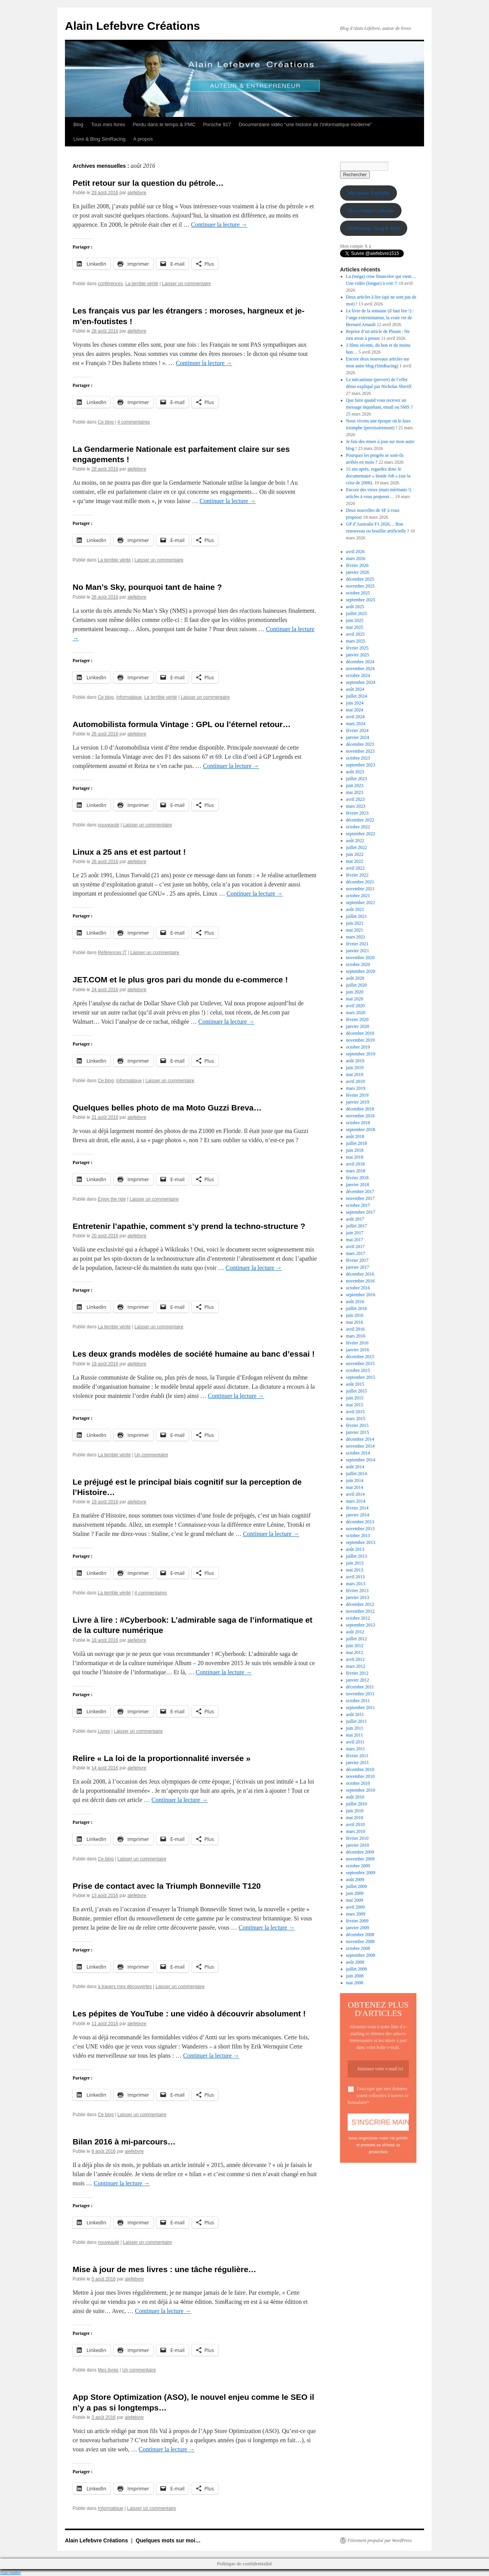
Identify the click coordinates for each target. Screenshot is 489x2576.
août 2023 (355, 771)
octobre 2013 (358, 1535)
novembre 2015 (360, 1363)
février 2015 (357, 1425)
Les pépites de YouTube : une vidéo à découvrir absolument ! (189, 2013)
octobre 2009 (358, 1865)
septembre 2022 (360, 833)
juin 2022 (355, 854)
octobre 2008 (358, 1948)
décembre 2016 (360, 1274)
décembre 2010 (360, 1769)
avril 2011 (355, 1742)
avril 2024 (355, 716)
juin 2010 (355, 1810)
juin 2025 (355, 620)
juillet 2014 (356, 1473)
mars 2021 (355, 937)
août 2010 (355, 1797)
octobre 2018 (358, 1122)
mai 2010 (354, 1817)
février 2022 (357, 875)
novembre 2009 (360, 1859)
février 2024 (357, 730)
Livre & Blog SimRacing (99, 139)
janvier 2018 (357, 1184)
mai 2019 (354, 1074)
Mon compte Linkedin (371, 210)
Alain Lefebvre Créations (132, 25)
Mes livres (108, 2370)
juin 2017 (355, 1232)
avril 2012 (355, 1659)
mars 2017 (355, 1253)
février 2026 (357, 565)
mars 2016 (355, 1336)
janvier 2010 (357, 1845)
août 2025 (355, 606)
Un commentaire (151, 1455)
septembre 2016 (360, 1294)
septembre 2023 (360, 765)
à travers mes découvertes (125, 1986)
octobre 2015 (358, 1370)
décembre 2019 (360, 1033)
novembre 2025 (360, 586)
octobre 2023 (358, 758)
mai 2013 (354, 1570)
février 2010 (357, 1838)
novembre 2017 (360, 1198)
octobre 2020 (358, 964)
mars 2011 (355, 1748)
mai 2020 (354, 999)
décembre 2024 (360, 661)
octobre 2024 (358, 675)
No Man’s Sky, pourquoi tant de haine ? (147, 587)
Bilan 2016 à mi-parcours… (124, 2141)
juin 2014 (355, 1480)
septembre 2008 (360, 1955)
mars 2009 (355, 1914)
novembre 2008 (360, 1941)
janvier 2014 (357, 1515)
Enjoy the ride (112, 1199)
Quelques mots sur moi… (168, 2540)
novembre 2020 (360, 957)
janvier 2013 (357, 1597)
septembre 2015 (360, 1377)
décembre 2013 (360, 1521)
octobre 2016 (358, 1287)
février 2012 (357, 1673)
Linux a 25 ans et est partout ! (129, 851)
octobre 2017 (358, 1205)
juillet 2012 (356, 1638)
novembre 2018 (360, 1115)
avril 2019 (355, 1081)
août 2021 (355, 909)
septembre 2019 (360, 1054)
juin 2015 (355, 1398)
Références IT (112, 952)
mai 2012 (354, 1652)
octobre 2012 (358, 1618)
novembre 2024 (360, 668)
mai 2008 (354, 1982)
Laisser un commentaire (186, 283)
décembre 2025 (360, 579)
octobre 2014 (358, 1453)
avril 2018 (355, 1164)
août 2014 (355, 1466)
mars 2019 (355, 1088)
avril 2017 (355, 1246)
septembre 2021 (360, 902)
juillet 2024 (356, 696)
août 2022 (355, 840)
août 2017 (355, 1219)
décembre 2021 (360, 882)
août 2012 (355, 1632)
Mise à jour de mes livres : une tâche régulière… (164, 2269)
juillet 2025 (356, 613)
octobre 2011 (358, 1700)
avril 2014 (355, 1494)
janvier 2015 (357, 1432)
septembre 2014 (360, 1459)
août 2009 (355, 1879)
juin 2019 (355, 1067)
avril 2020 (355, 1005)
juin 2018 (355, 1150)
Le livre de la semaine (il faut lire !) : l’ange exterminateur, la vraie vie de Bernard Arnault (380, 317)
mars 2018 (355, 1171)
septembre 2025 (360, 599)
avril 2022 (355, 868)
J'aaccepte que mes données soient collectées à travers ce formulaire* (378, 2095)
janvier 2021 (357, 950)
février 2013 (357, 1590)
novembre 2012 (360, 1611)
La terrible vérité (141, 283)
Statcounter (10, 2572)
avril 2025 (355, 634)
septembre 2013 (360, 1542)
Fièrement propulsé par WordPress (379, 2540)
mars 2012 (355, 1666)
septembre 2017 (360, 1212)
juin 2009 (355, 1893)
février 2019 (357, 1095)
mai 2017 (354, 1239)
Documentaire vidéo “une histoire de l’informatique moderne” (305, 124)
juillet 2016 (356, 1308)
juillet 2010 (356, 1804)
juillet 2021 (356, 916)
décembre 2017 (360, 1191)
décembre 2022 (360, 820)
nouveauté (108, 825)
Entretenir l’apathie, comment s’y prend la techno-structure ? (189, 1226)
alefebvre (136, 192)
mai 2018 (354, 1157)
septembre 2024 (360, 682)
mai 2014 (354, 1487)
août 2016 (355, 1301)
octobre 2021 (358, 895)
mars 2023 (355, 806)
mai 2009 (354, 1900)
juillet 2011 (356, 1721)
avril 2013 (355, 1576)
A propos (143, 139)
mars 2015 (355, 1418)
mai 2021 (354, 930)
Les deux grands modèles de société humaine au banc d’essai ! (194, 1353)
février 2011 (357, 1755)
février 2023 (357, 813)
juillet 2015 (356, 1391)
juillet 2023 (356, 778)
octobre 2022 (358, 826)
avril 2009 (355, 1907)
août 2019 (355, 1060)
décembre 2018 (360, 1109)
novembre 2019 (360, 1040)
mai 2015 (354, 1404)
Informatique (129, 697)
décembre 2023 (360, 744)
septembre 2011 (360, 1707)
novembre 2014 (360, 1446)
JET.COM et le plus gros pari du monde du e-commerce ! (180, 979)
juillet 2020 (356, 985)
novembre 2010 (360, 1776)
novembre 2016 (360, 1281)
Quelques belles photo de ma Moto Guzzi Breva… (167, 1107)
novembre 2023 (360, 751)
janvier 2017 (357, 1267)
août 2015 (355, 1384)
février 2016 (357, 1343)
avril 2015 (355, 1411)
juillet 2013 (356, 1556)
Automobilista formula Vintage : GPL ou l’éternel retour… (182, 724)
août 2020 (355, 978)
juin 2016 (355, 1315)
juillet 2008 (356, 1969)
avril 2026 (355, 551)
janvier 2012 (357, 1680)
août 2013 (355, 1549)
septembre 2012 (360, 1625)
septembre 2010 (360, 1790)
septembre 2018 (360, 1129)
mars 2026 (355, 558)
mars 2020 (355, 1012)
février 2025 (357, 648)
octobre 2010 (358, 1783)
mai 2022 (354, 861)
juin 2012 (355, 1645)
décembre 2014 (360, 1439)
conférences (110, 283)
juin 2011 (354, 1728)
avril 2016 (355, 1329)
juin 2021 (355, 923)
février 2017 (357, 1260)
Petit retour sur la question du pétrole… (148, 183)
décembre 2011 (360, 1687)
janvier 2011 (357, 1762)
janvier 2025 (357, 654)
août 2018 (355, 1136)
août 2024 (355, 689)
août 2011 (355, 1714)
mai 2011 (354, 1735)
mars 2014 (355, 1501)
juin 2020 (355, 992)
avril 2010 (355, 1824)
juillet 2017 (356, 1226)
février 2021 (357, 943)
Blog (78, 124)
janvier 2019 (357, 1102)
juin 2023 (355, 785)
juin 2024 (355, 703)
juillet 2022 (356, 847)
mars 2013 (355, 1583)
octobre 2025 (358, 593)
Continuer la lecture (219, 224)
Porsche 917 (217, 124)
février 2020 (357, 1019)
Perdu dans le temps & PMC (164, 124)
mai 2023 (354, 792)
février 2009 (357, 1920)
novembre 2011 (360, 1693)
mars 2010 (355, 1831)
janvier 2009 (357, 1927)
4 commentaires (133, 422)
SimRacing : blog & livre (374, 228)
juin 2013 (355, 1563)
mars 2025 (355, 641)
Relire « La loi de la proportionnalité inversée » (162, 1758)
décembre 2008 (360, 1934)
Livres (104, 1731)
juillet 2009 (356, 1886)
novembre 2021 (360, 888)
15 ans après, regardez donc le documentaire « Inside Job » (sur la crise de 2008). (378, 475)
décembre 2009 (360, 1852)
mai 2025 (354, 627)
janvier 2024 (357, 737)
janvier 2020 (357, 1026)
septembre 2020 (360, 971)
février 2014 (357, 1508)
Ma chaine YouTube (368, 193)
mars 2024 (355, 723)
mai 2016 (354, 1322)
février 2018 (357, 1177)
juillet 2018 (356, 1143)
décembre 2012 (360, 1604)
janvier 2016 (357, 1349)
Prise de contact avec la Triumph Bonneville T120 (167, 1885)
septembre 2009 (360, 1872)
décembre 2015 (360, 1356)
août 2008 (355, 1962)
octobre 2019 (358, 1047)
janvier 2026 (357, 572)
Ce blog (105, 422)
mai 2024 (354, 710)
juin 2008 (355, 1976)
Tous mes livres (108, 124)
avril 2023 (355, 799)
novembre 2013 (360, 1528)
